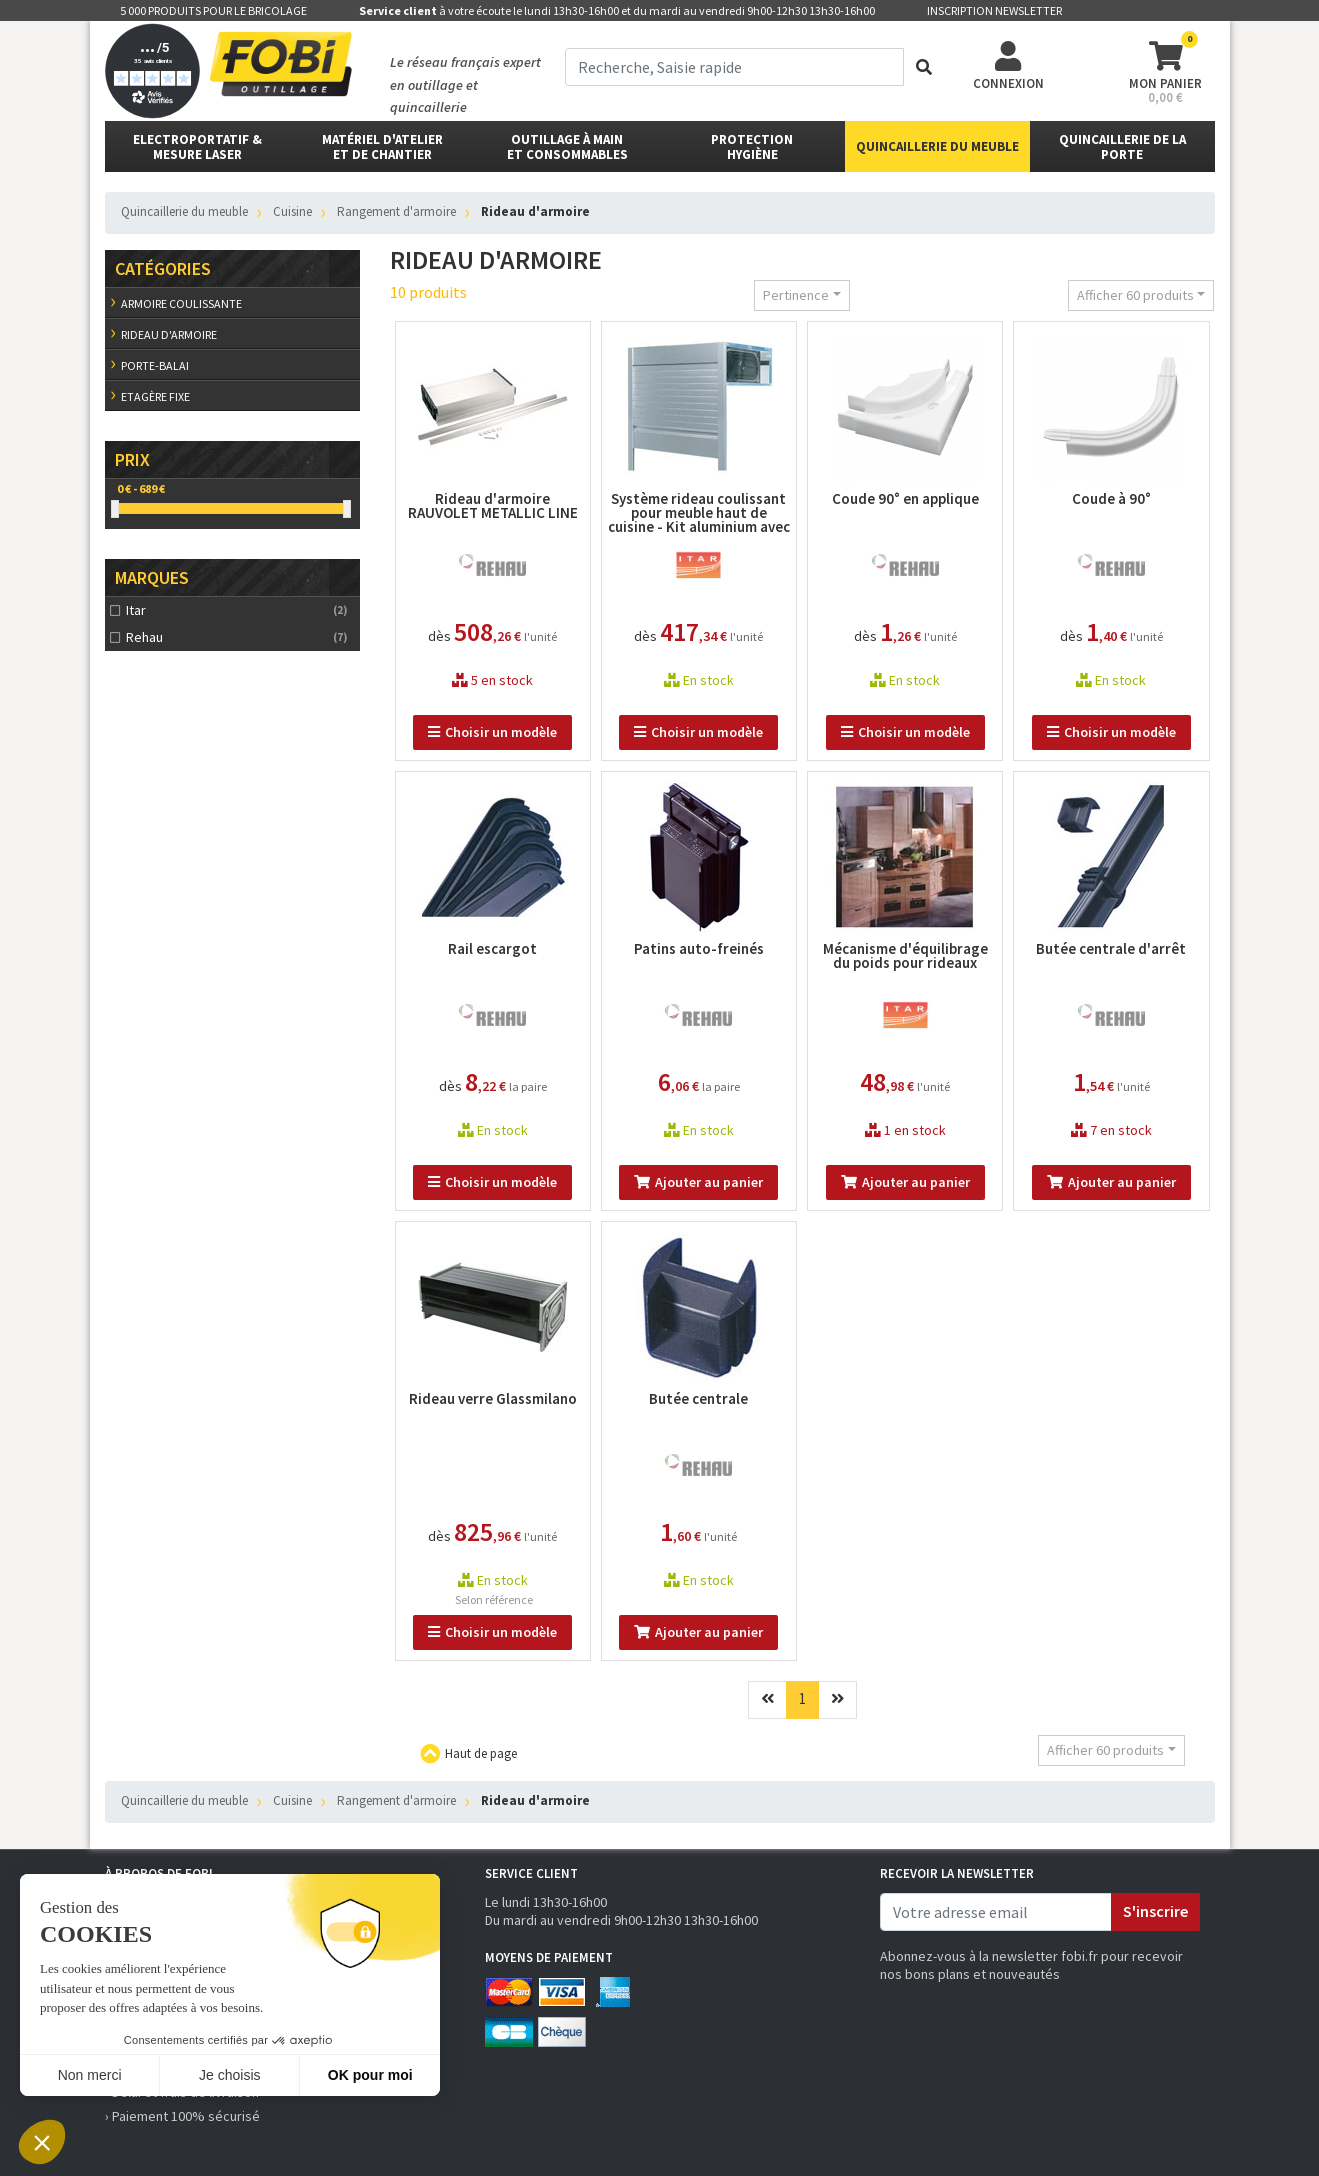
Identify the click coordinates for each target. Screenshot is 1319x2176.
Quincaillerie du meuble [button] (937, 146)
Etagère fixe (155, 396)
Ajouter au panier (698, 1182)
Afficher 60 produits (1135, 295)
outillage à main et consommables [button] (567, 147)
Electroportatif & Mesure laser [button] (197, 147)
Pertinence (796, 295)
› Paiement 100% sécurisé (182, 2116)
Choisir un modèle (492, 732)
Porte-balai (155, 365)
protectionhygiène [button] (752, 147)
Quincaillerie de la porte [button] (1122, 147)
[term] (734, 67)
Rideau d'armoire (169, 334)
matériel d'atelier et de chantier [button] (382, 147)
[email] (996, 1912)
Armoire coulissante (181, 303)
